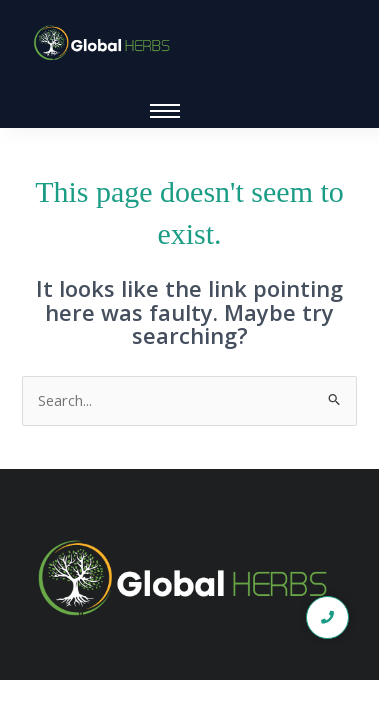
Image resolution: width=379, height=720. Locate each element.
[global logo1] (105, 43)
